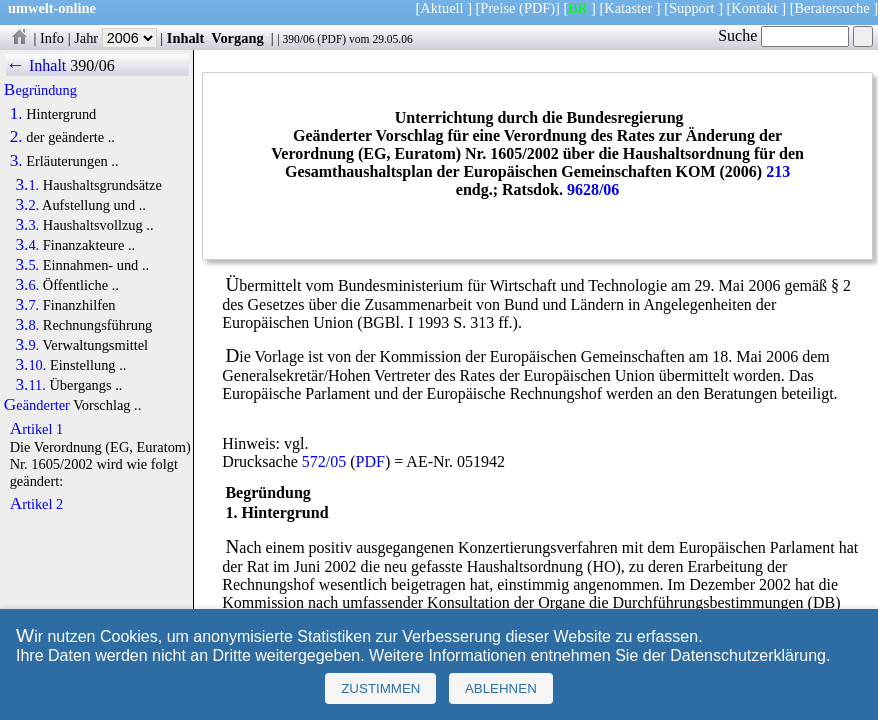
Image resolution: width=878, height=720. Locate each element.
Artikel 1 (37, 429)
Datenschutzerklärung (748, 655)
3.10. (30, 365)
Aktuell (441, 8)
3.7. (27, 305)
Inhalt (186, 38)
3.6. (27, 285)
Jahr (115, 38)
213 (778, 171)
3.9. (27, 345)
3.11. (30, 385)
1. (16, 114)
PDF (331, 39)
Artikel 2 (37, 504)
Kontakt (754, 8)
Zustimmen (380, 688)
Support (692, 8)
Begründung (40, 90)
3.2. (27, 205)
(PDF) (537, 8)
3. (16, 161)
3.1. (27, 185)
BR (577, 8)
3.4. (27, 245)
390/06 (298, 39)
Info (52, 38)
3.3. (27, 225)
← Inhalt (36, 65)
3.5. (27, 265)
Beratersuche (832, 8)
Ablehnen (501, 688)
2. (16, 137)
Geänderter (37, 405)
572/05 (324, 461)
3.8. (27, 325)
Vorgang (237, 38)
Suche (783, 35)
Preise (497, 8)
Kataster (628, 8)
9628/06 (593, 189)
